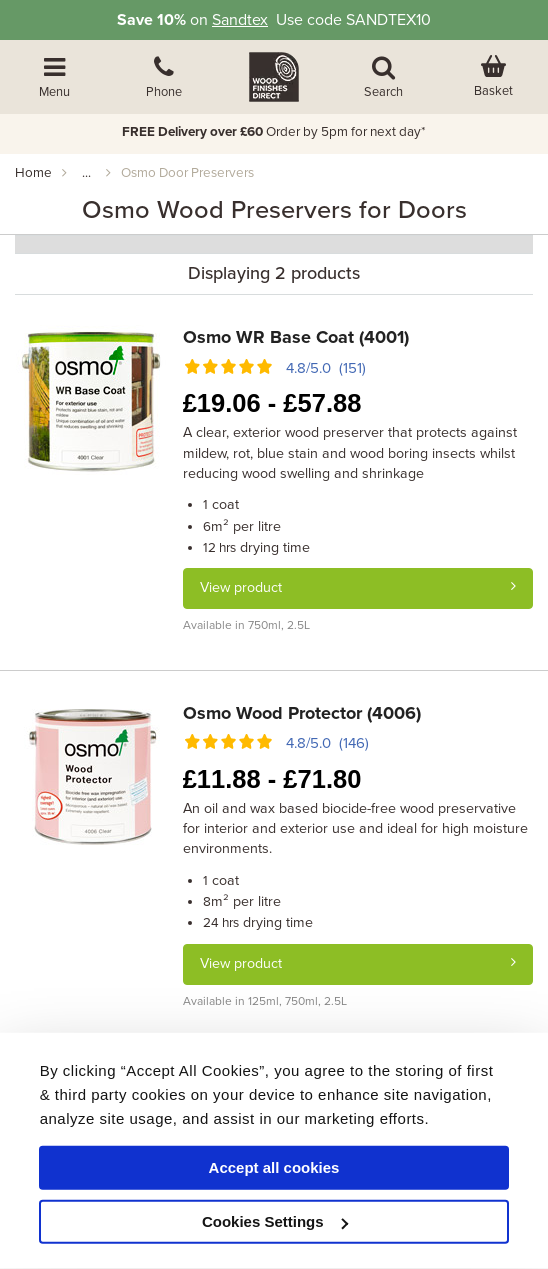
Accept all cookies (274, 1167)
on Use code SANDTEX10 (274, 20)
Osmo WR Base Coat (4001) (296, 337)
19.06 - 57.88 (272, 403)
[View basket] (493, 77)
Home (33, 173)
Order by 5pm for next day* (274, 132)
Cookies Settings (275, 1221)
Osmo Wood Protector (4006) (302, 713)
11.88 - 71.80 (272, 779)
